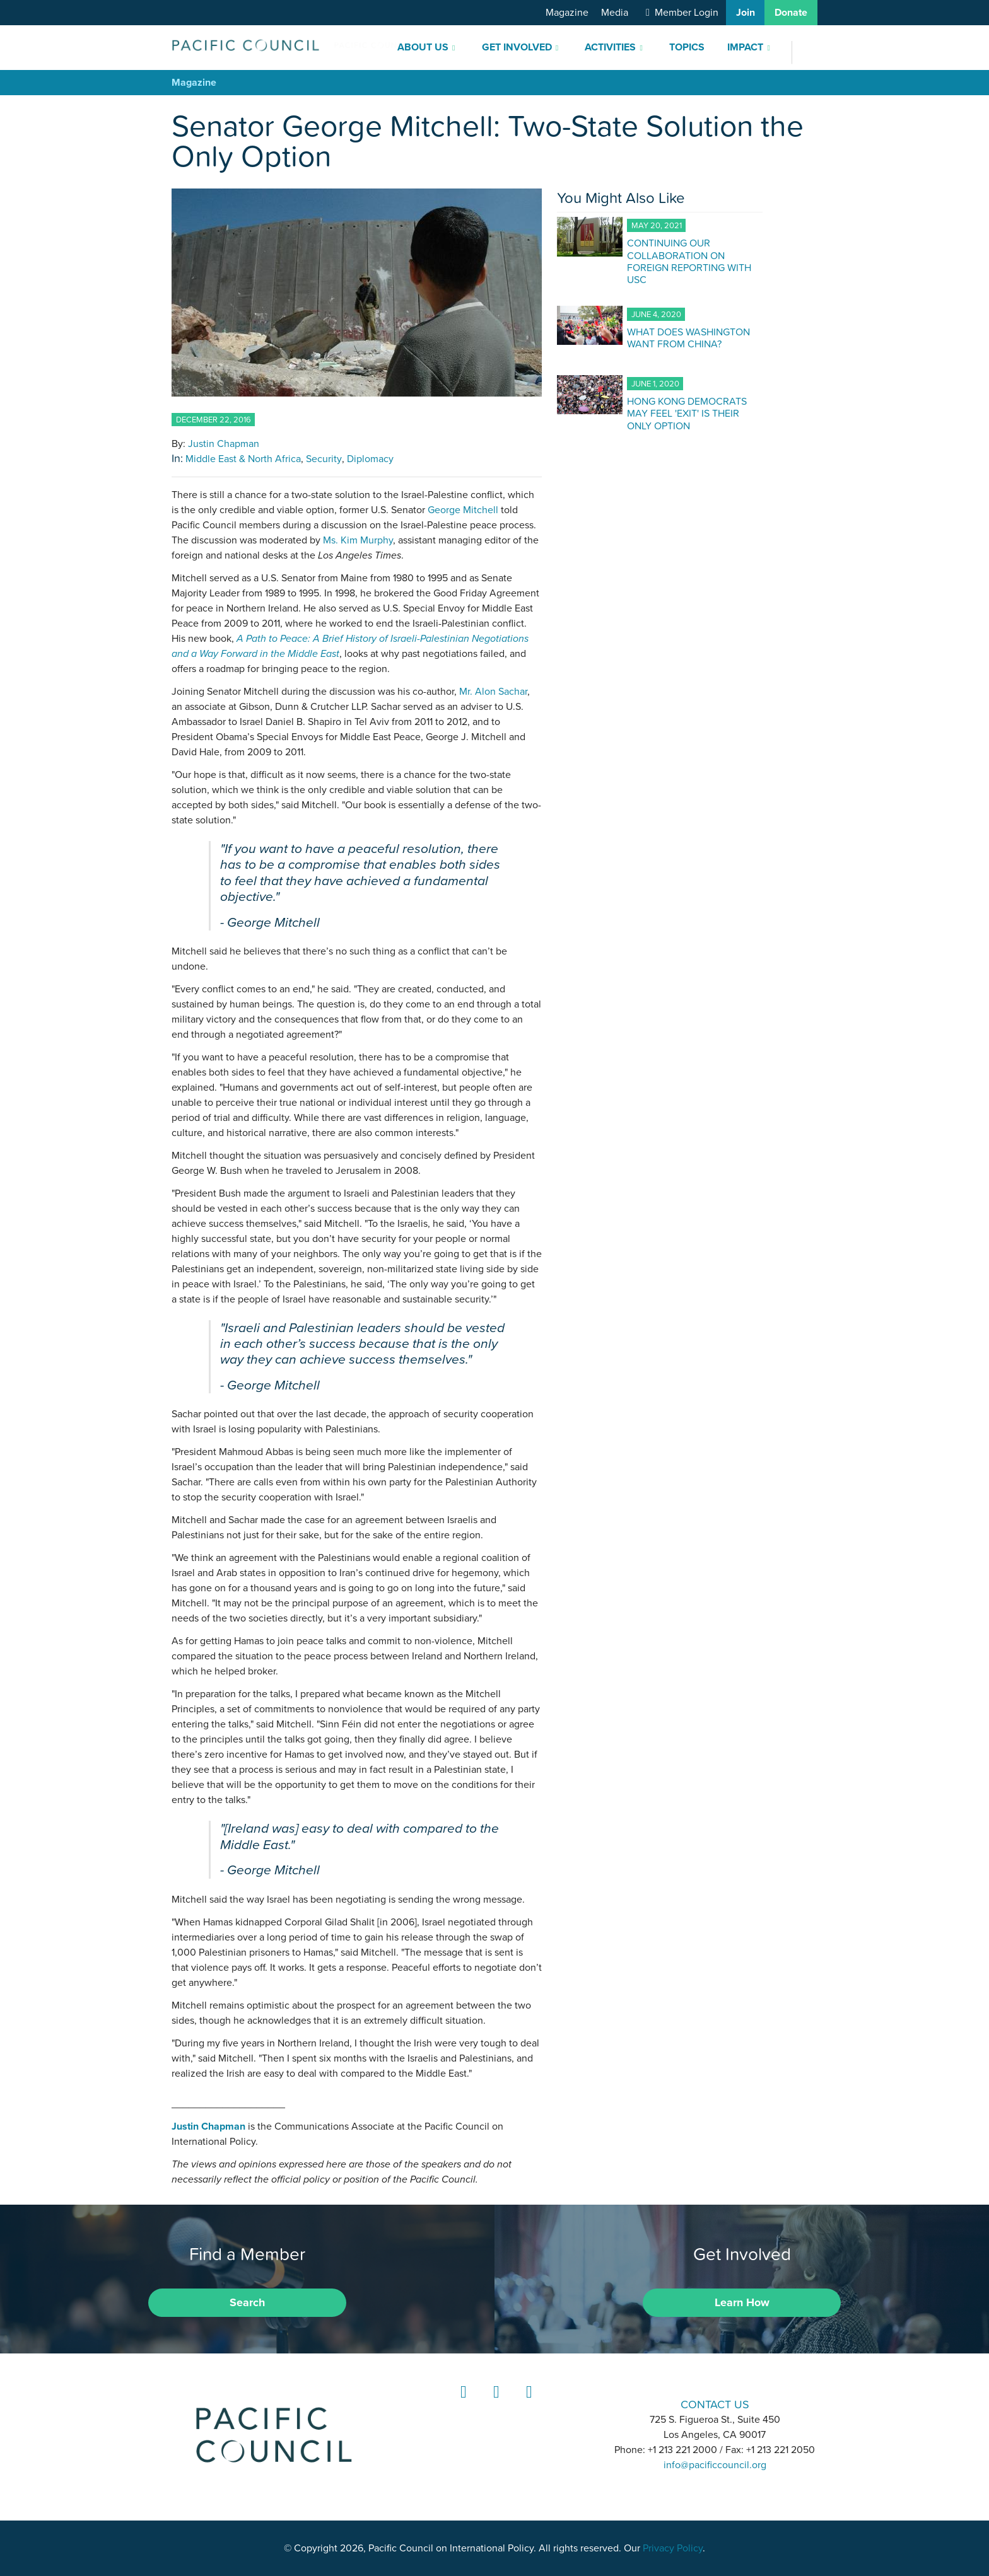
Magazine (567, 12)
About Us (422, 47)
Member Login (686, 12)
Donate (791, 12)
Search (247, 2302)
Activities (610, 47)
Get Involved (517, 47)
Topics (687, 47)
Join (745, 12)
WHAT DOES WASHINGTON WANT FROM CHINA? (688, 337)
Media (614, 12)
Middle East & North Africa (243, 459)
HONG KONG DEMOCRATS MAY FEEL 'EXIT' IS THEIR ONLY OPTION (687, 412)
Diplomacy (370, 459)
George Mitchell (463, 510)
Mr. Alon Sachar (493, 691)
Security (324, 459)
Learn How (742, 2302)
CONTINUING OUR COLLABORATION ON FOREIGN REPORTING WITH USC (689, 261)
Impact (745, 47)
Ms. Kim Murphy (358, 540)
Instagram (494, 2403)
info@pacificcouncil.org (715, 2465)
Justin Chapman (223, 444)
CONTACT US (715, 2404)
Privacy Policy (673, 2548)
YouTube (527, 2403)
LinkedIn (462, 2403)
